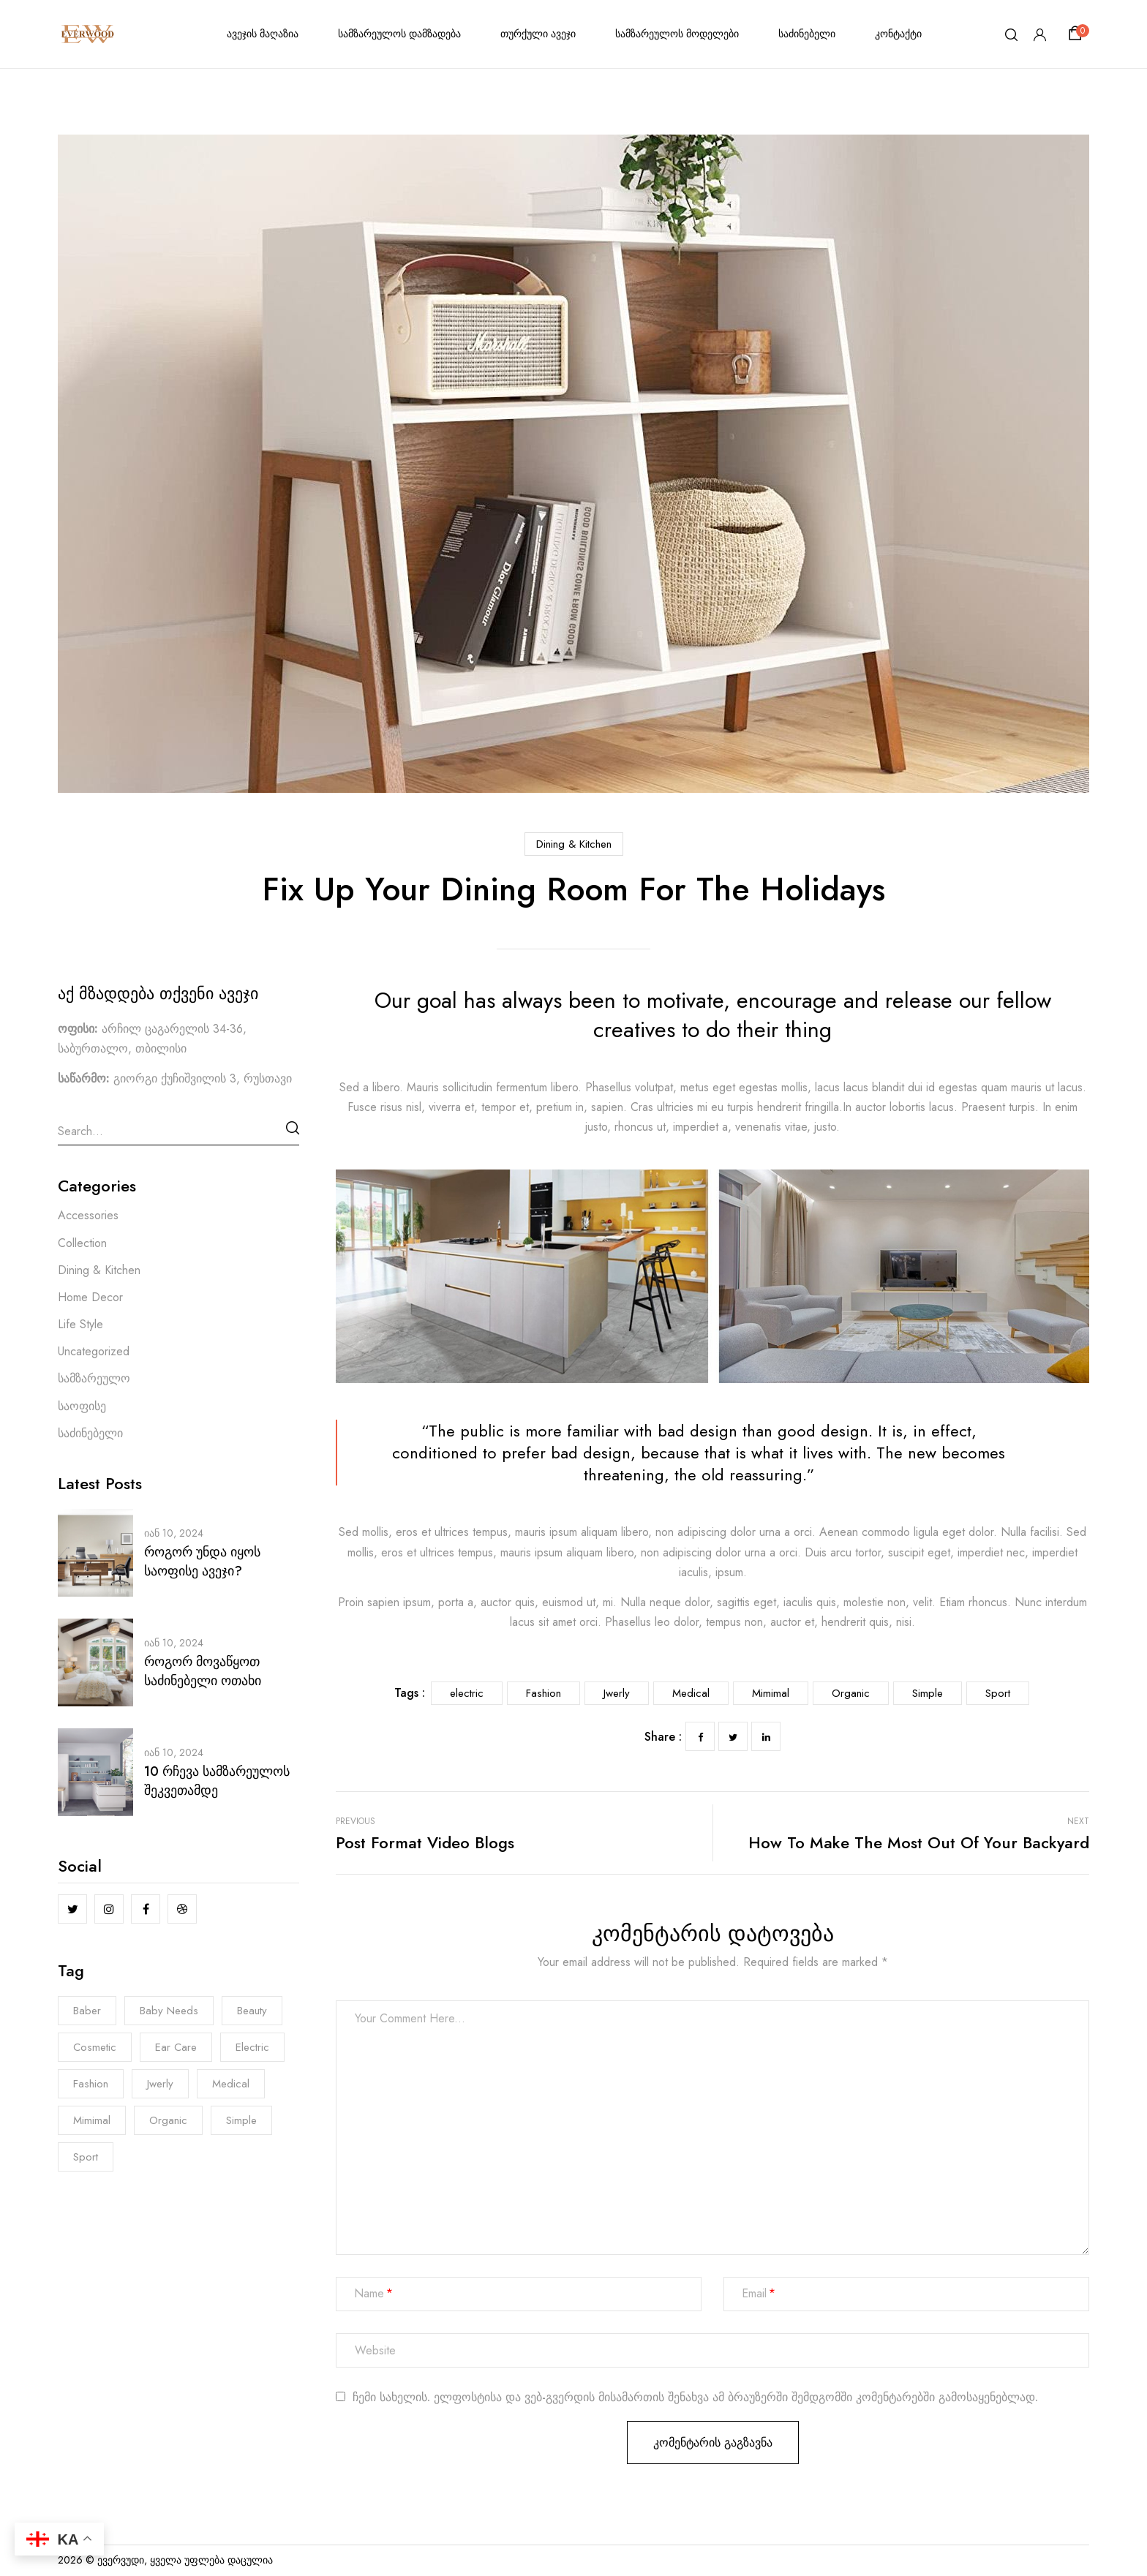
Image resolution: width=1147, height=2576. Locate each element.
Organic (851, 1693)
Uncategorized (93, 1351)
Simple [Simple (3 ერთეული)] (241, 2120)
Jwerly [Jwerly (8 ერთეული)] (160, 2084)
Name (369, 2294)
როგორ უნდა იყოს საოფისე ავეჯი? (202, 1562)
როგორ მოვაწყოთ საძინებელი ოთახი (202, 1671)
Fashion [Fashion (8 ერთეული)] (90, 2084)
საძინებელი (90, 1433)
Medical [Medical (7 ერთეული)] (230, 2084)
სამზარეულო (94, 1378)
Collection (82, 1243)
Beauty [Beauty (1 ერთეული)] (252, 2011)
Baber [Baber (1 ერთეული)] (87, 2011)
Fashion (543, 1693)
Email (754, 2294)
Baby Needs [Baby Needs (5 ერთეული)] (169, 2011)
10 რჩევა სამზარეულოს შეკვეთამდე (217, 1781)
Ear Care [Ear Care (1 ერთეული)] (176, 2047)
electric (467, 1693)
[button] (1077, 33)
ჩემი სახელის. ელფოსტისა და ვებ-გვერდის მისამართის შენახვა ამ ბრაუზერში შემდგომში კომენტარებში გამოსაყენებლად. (695, 2397)
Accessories (88, 1215)
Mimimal (770, 1693)
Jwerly (616, 1693)
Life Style (80, 1324)
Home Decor (90, 1297)
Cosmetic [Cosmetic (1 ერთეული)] (94, 2047)
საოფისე (82, 1406)
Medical (691, 1693)
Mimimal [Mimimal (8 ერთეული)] (91, 2120)
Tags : (409, 1692)
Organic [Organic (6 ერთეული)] (168, 2120)
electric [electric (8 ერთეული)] (252, 2047)
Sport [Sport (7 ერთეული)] (85, 2157)
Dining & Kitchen (574, 844)
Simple (927, 1693)
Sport (997, 1693)
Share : (663, 1736)
